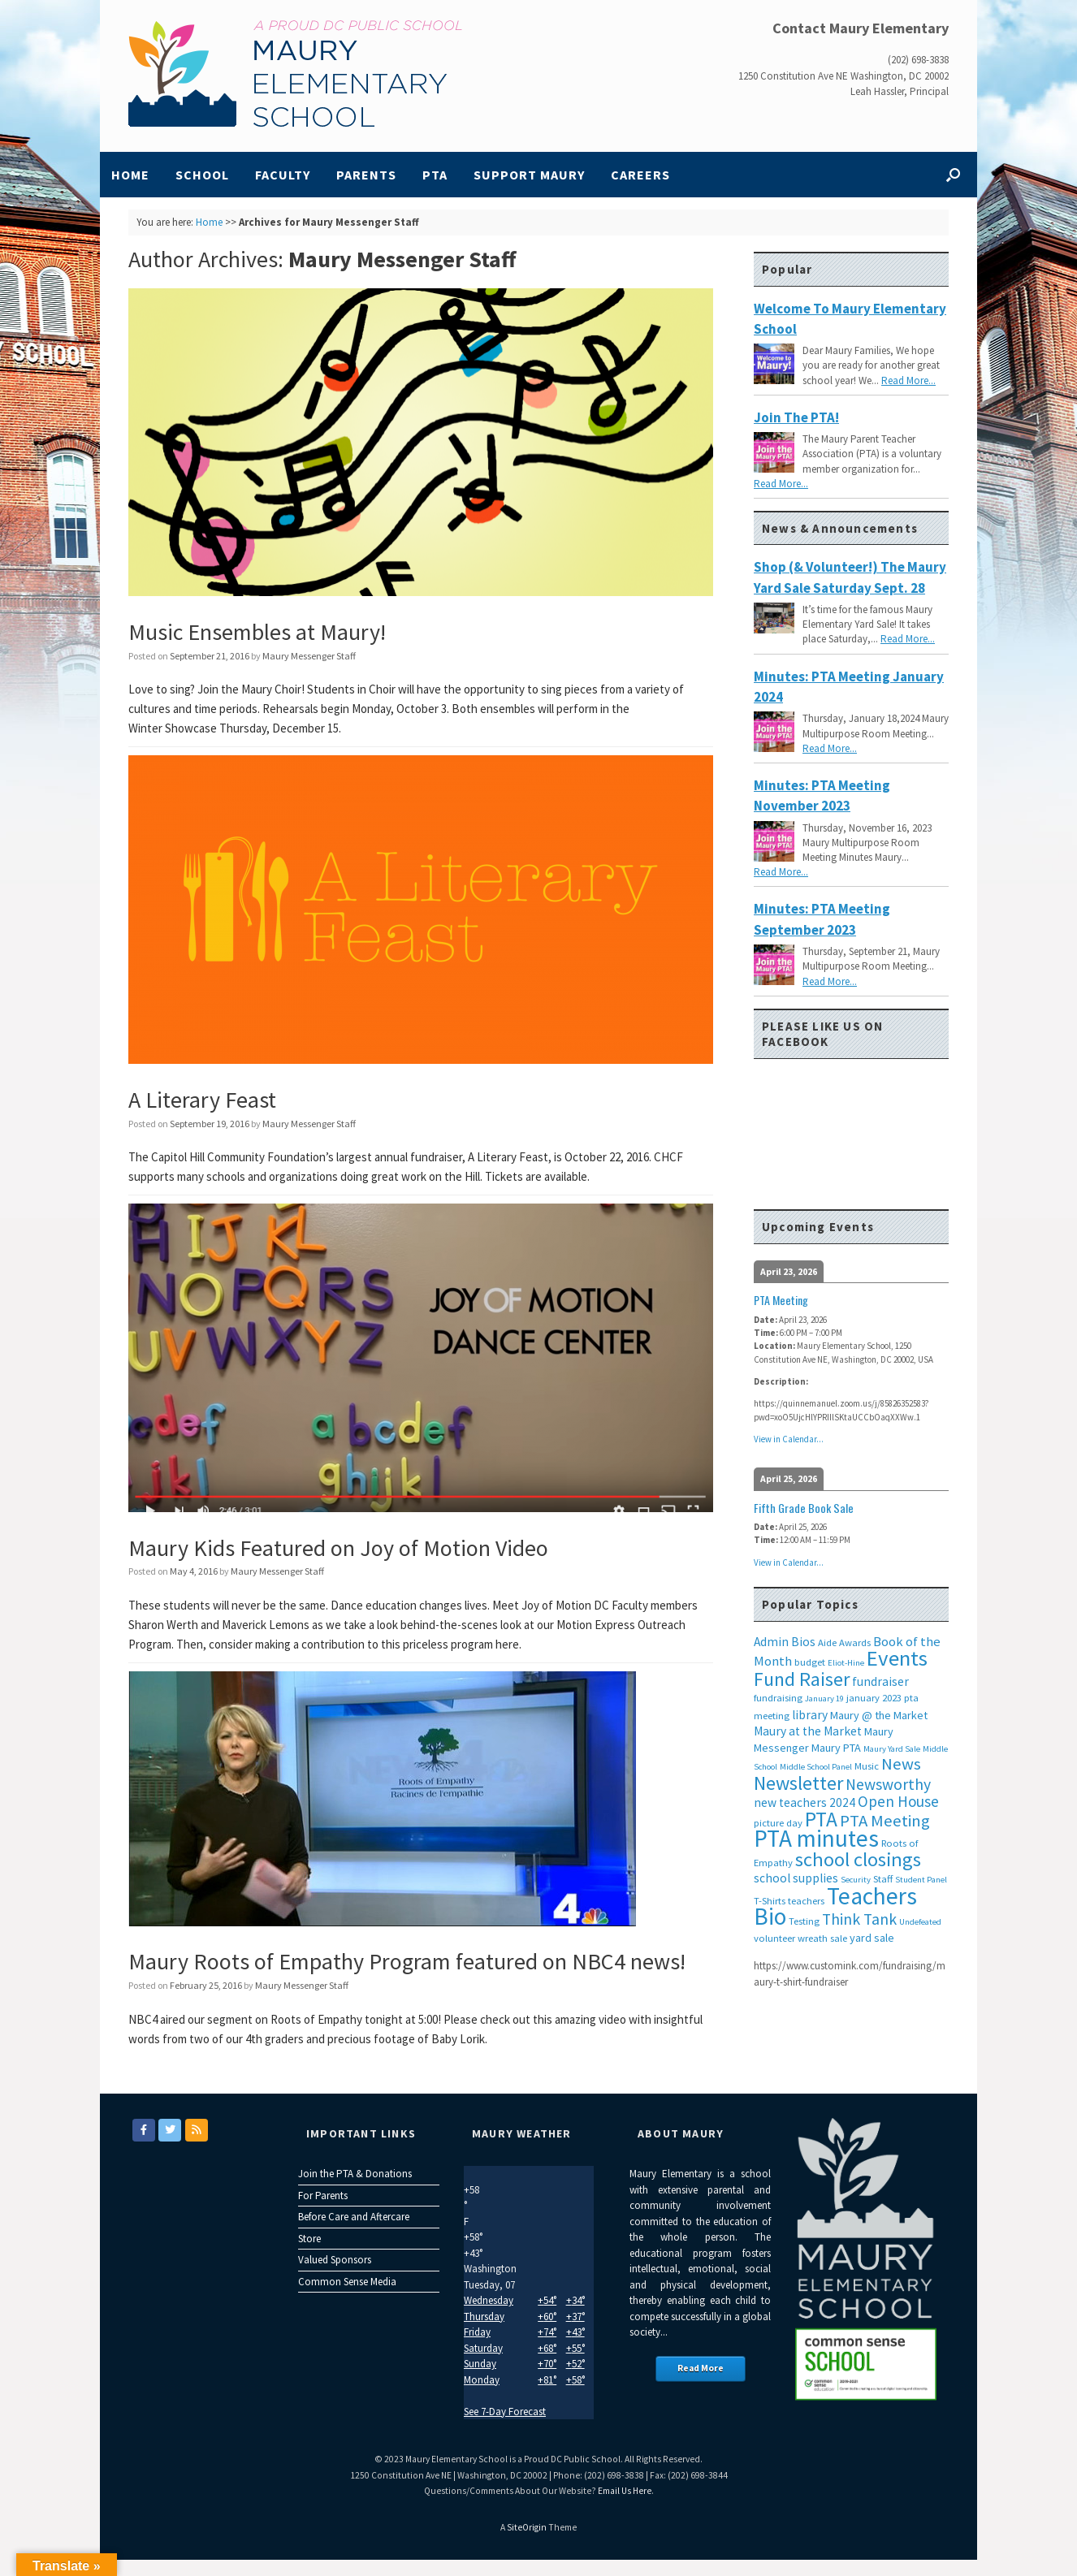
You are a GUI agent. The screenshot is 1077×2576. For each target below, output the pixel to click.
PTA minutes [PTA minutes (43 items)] (816, 1838)
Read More (700, 2368)
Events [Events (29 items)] (897, 1658)
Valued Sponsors (334, 2260)
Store (309, 2238)
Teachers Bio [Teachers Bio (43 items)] (835, 1906)
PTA (435, 174)
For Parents (323, 2195)
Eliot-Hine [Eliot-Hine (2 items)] (846, 1663)
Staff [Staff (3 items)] (883, 1879)
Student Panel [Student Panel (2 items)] (921, 1879)
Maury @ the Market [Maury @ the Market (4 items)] (879, 1715)
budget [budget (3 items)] (809, 1662)
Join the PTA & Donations (355, 2174)
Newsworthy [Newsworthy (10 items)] (888, 1784)
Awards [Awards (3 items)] (855, 1642)
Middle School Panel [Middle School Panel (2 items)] (816, 1766)
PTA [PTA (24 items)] (821, 1819)
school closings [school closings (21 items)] (858, 1859)
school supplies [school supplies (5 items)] (796, 1878)
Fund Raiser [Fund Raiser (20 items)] (802, 1679)
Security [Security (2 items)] (856, 1879)
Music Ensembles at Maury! (257, 631)
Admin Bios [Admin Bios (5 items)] (784, 1641)
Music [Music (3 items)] (866, 1766)
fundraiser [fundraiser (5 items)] (880, 1681)
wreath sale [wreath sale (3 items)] (822, 1938)
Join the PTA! (796, 417)
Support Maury (529, 174)
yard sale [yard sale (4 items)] (872, 1937)
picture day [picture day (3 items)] (778, 1823)
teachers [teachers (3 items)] (806, 1901)
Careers (640, 174)
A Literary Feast (202, 1099)
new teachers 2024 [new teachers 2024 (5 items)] (804, 1802)
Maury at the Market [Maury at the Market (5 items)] (808, 1731)
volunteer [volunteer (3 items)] (774, 1938)
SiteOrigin (527, 2527)
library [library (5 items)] (810, 1714)
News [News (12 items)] (901, 1763)
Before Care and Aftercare (353, 2217)
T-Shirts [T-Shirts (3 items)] (769, 1901)
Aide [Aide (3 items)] (827, 1642)
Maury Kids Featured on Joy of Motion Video (338, 1547)
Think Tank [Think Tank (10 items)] (859, 1919)
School (202, 174)
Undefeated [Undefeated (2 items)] (920, 1922)
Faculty (282, 174)
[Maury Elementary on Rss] (196, 2130)
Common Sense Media (347, 2282)
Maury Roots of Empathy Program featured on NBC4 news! (407, 1961)
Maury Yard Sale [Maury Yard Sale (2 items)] (891, 1749)
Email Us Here (624, 2490)
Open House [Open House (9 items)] (898, 1801)
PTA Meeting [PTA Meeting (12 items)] (885, 1820)
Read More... (908, 380)
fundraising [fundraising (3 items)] (778, 1698)
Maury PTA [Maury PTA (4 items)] (836, 1747)
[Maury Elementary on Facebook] (143, 2130)
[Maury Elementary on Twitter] (169, 2130)
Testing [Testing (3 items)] (804, 1921)
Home (130, 174)
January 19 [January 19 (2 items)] (824, 1698)
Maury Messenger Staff (402, 259)
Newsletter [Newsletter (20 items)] (798, 1783)
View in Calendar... (789, 1439)
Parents (366, 174)
